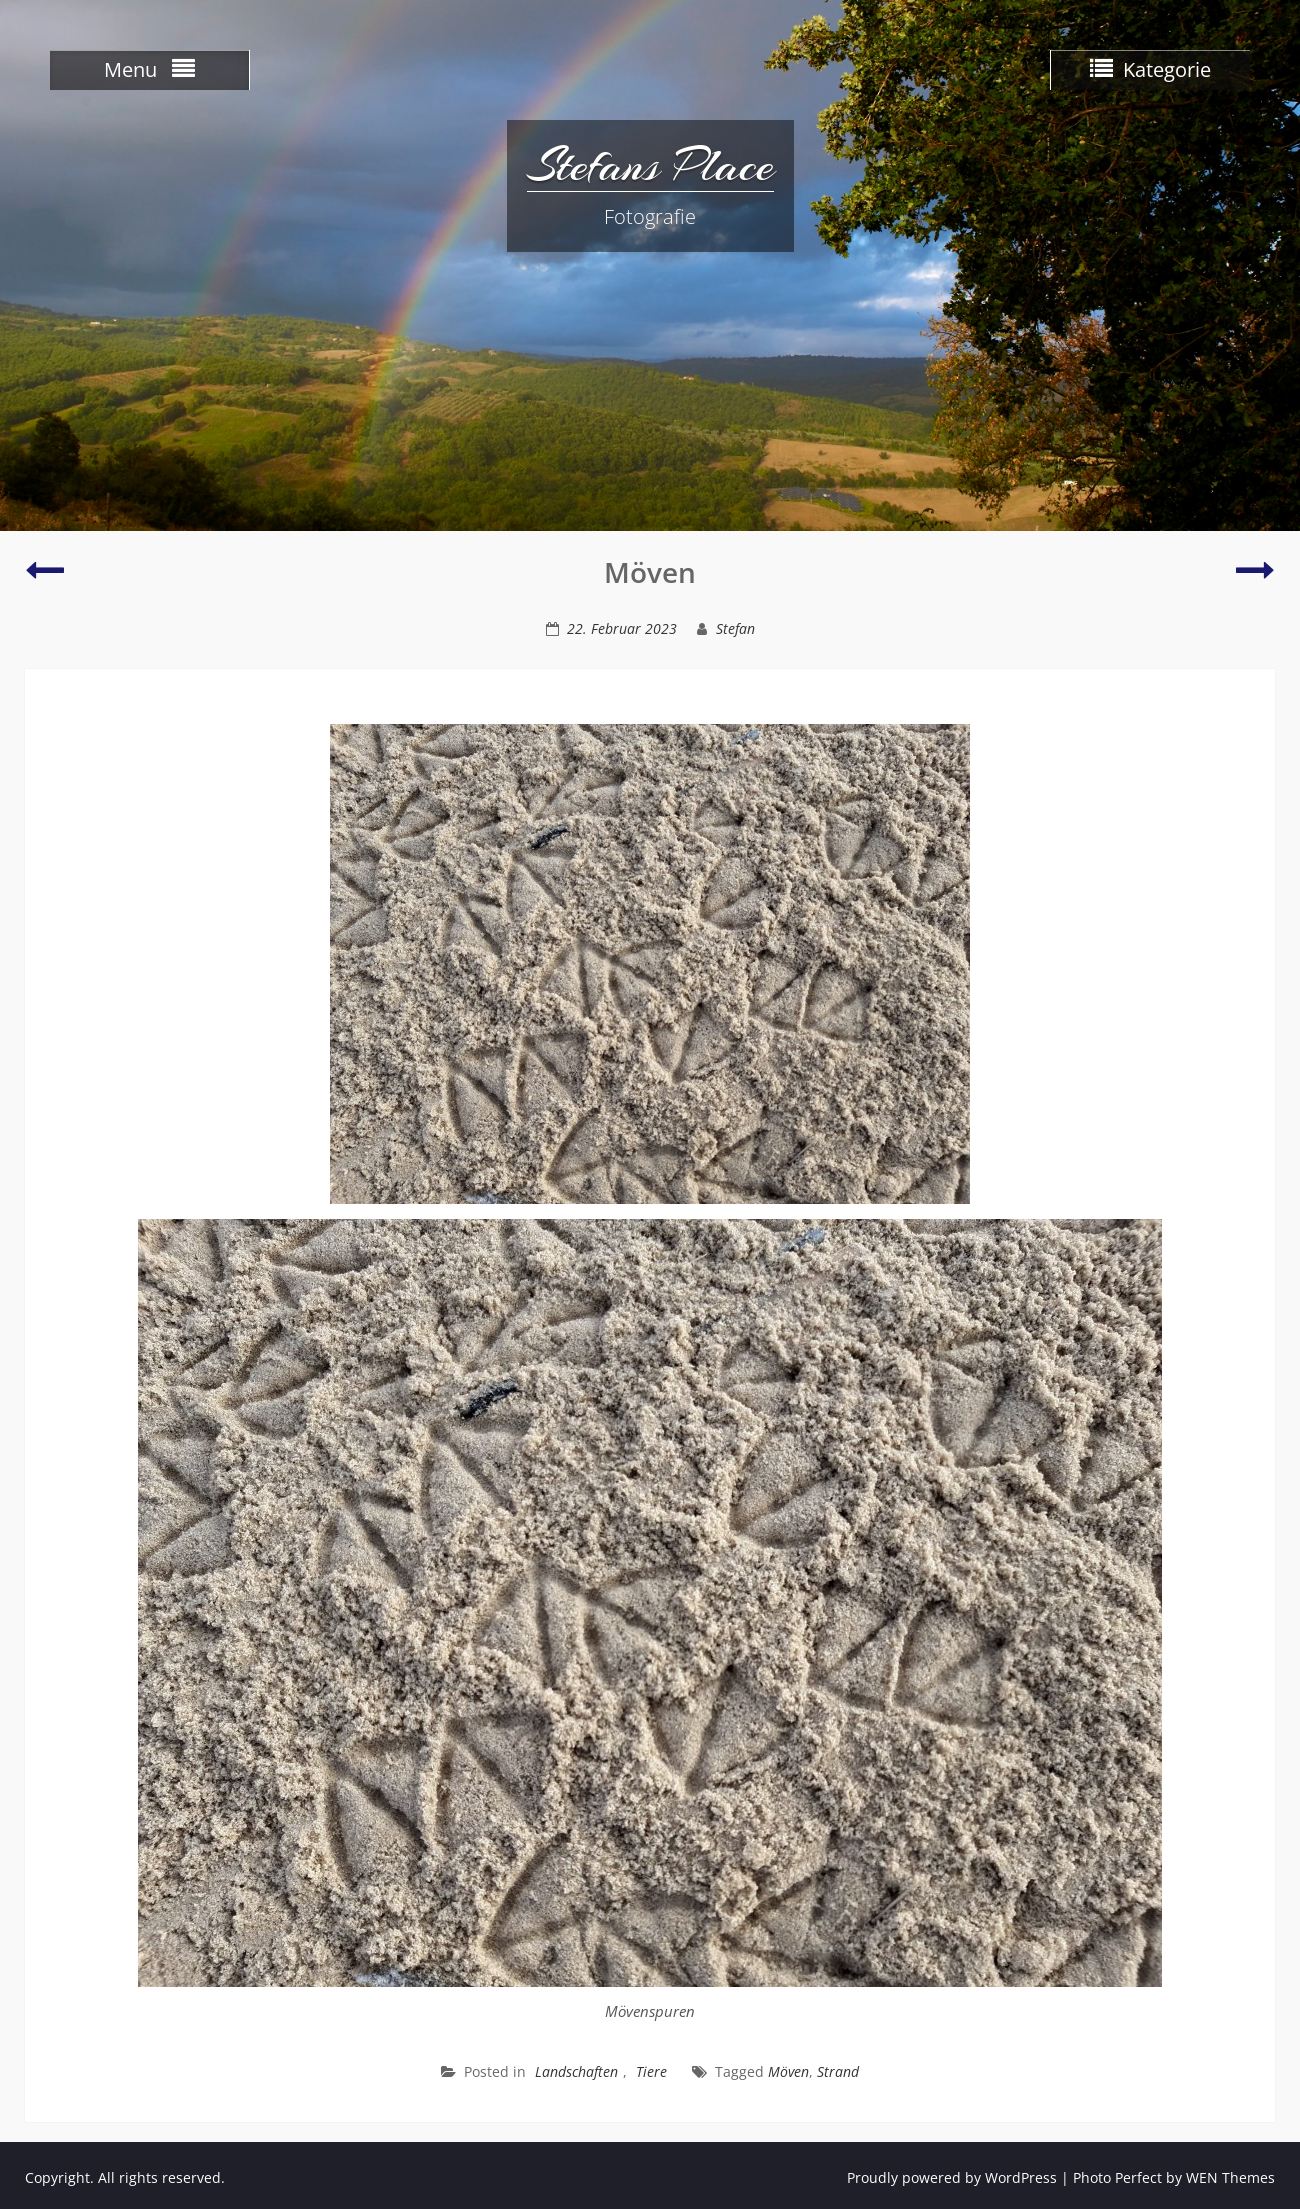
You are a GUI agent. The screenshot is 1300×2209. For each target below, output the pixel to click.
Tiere (651, 2071)
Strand (838, 2071)
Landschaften (576, 2071)
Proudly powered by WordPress (952, 2177)
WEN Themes (1230, 2177)
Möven (788, 2071)
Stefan (735, 628)
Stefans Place (650, 165)
